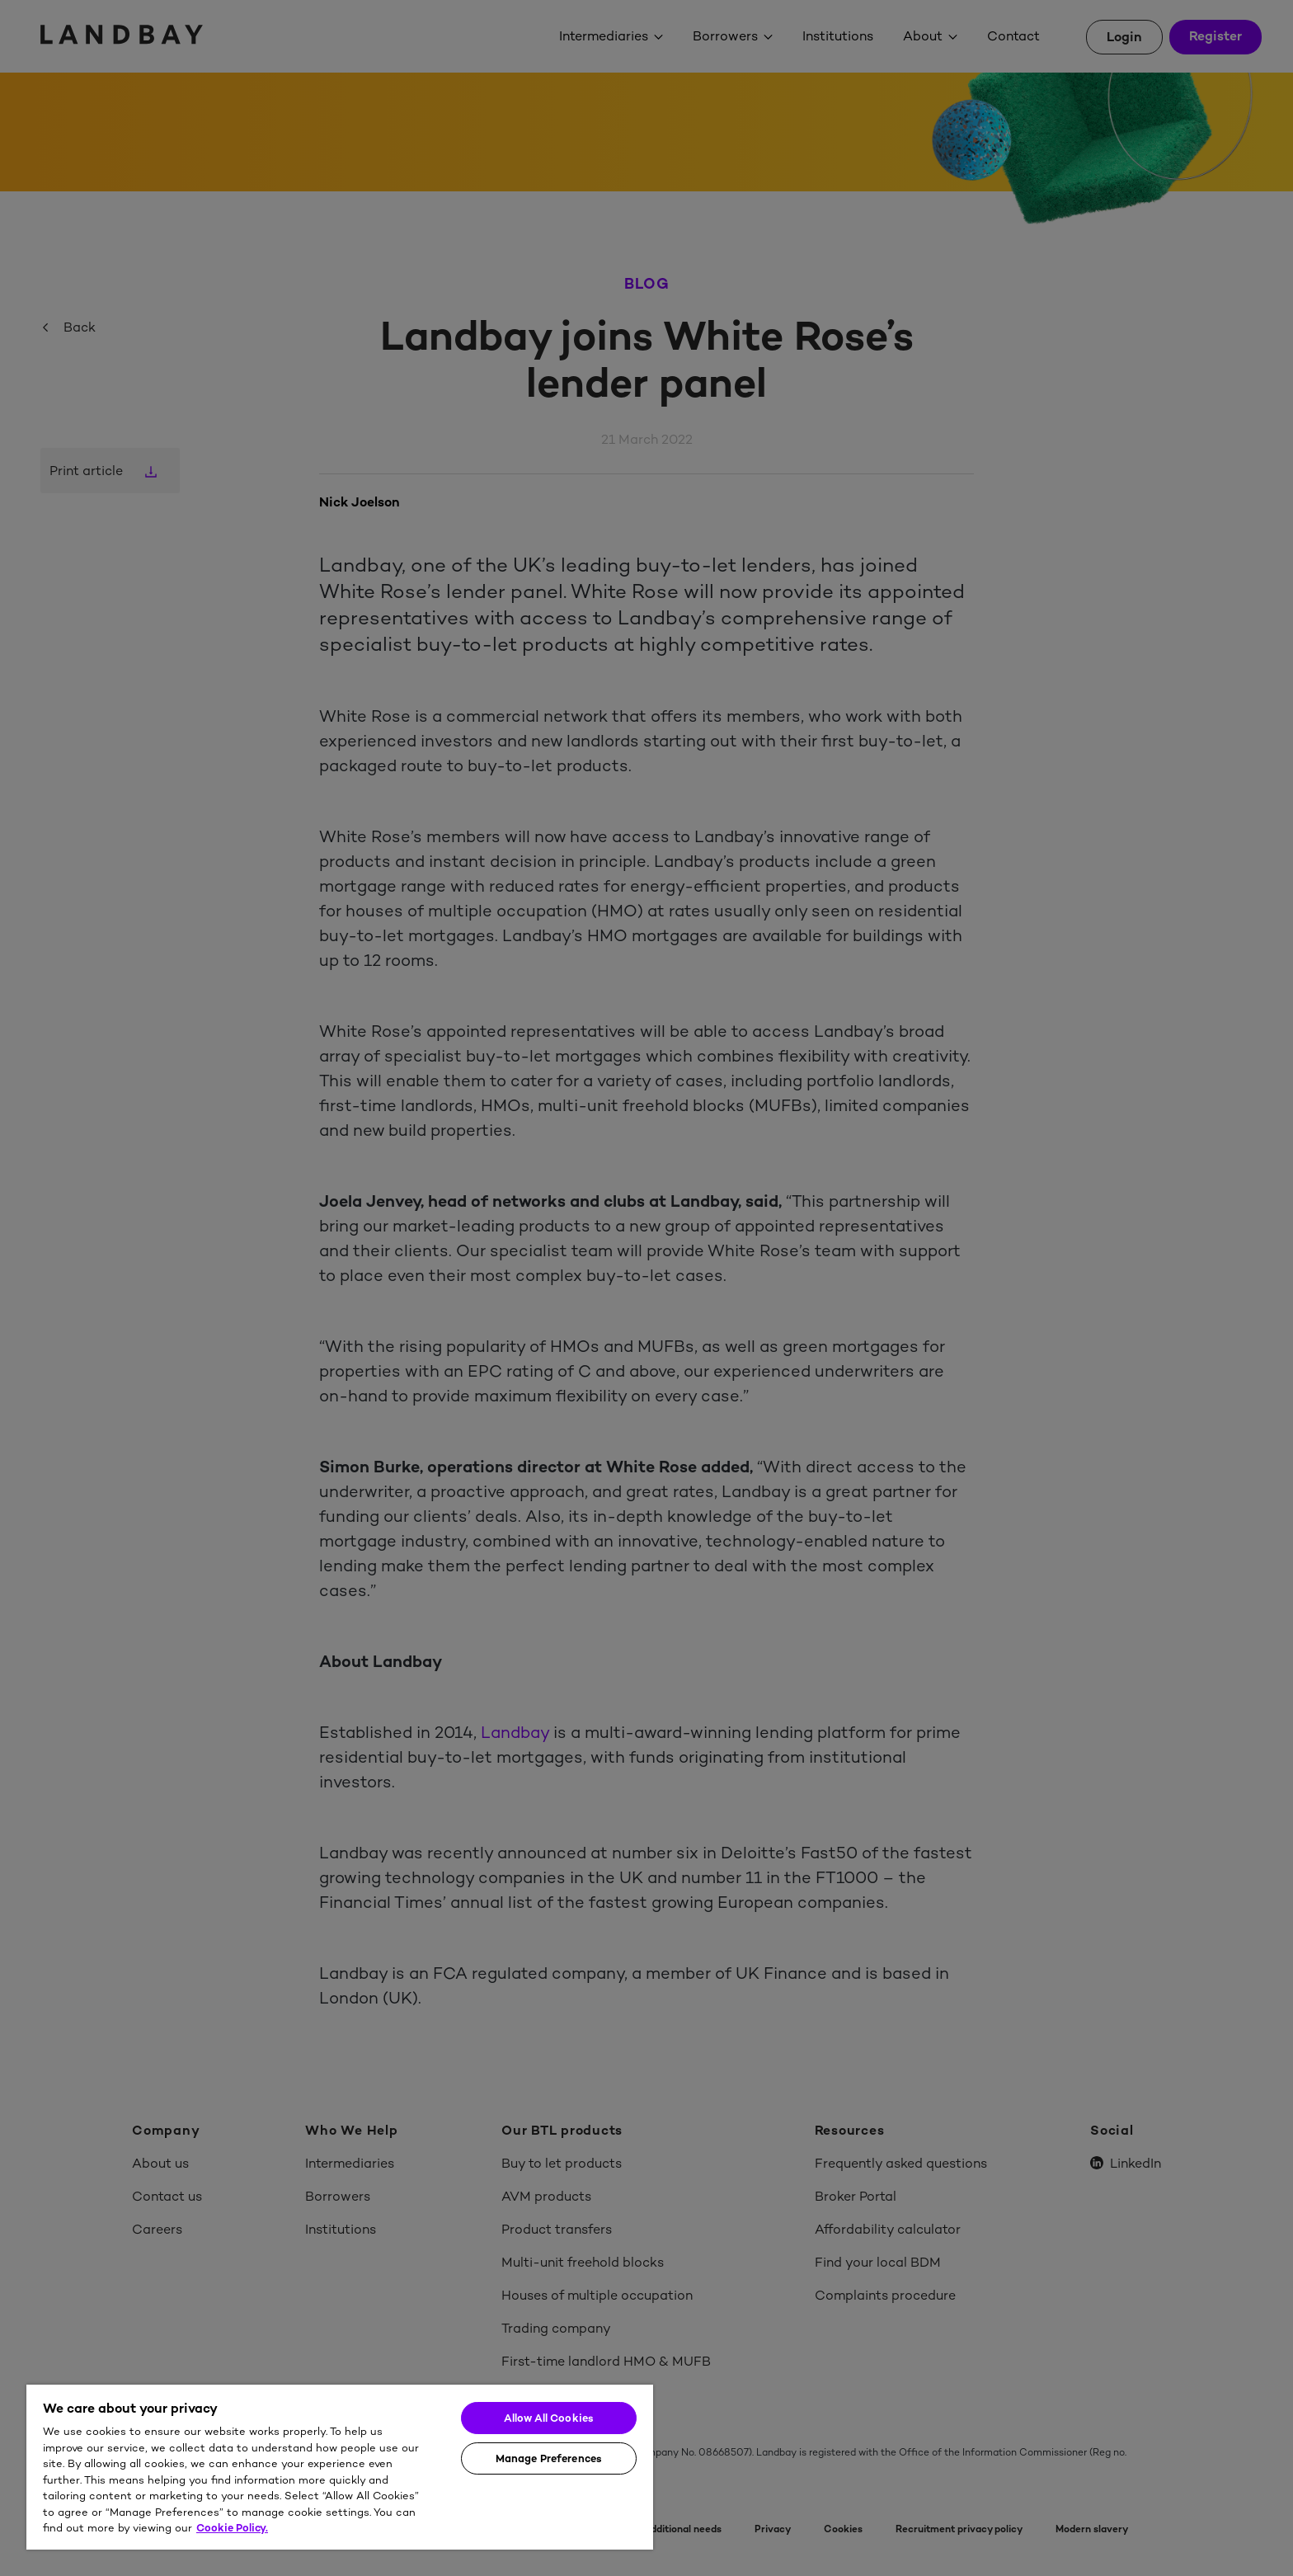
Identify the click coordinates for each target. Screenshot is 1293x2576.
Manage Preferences (549, 2458)
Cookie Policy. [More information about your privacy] (232, 2528)
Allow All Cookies (549, 2418)
